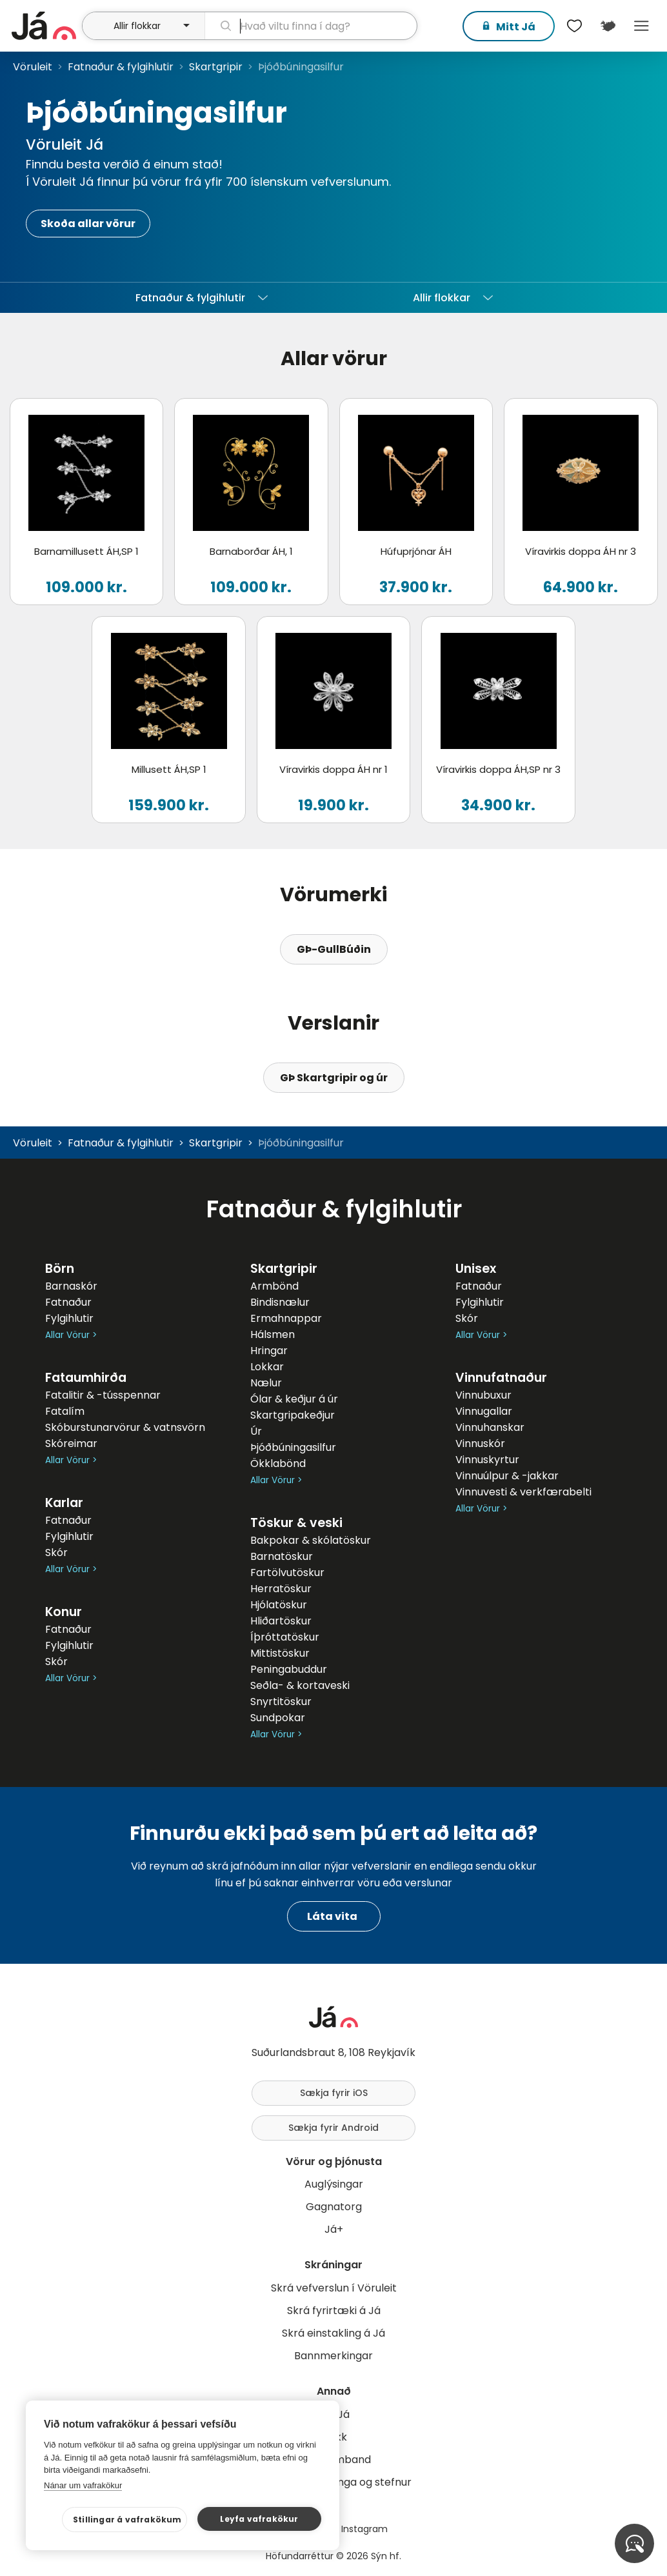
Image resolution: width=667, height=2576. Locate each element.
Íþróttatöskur (284, 1637)
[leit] (311, 25)
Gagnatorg (334, 2206)
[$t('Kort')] (607, 26)
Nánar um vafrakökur (83, 2485)
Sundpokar (277, 1717)
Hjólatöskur (278, 1604)
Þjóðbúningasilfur (293, 1447)
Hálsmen (272, 1334)
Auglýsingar (333, 2184)
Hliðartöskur (281, 1620)
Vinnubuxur (483, 1395)
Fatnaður (68, 1302)
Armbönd (274, 1286)
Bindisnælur (280, 1302)
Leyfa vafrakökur (259, 2518)
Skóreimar (71, 1443)
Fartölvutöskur (287, 1572)
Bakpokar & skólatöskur (310, 1540)
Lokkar (267, 1366)
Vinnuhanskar (489, 1427)
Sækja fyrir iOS (334, 2092)
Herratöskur (281, 1588)
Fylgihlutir (69, 1318)
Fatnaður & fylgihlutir (121, 66)
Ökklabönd (278, 1463)
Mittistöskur (280, 1653)
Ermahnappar (286, 1318)
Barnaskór (71, 1286)
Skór (56, 1552)
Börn (59, 1268)
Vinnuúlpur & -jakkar (507, 1475)
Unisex (475, 1268)
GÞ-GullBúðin (334, 949)
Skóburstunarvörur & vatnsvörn (125, 1427)
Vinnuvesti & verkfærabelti (523, 1491)
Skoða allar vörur (88, 223)
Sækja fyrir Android (333, 2127)
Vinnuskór (480, 1443)
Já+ (333, 2229)
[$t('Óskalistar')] (574, 26)
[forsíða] (45, 26)
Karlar (64, 1503)
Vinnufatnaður (501, 1377)
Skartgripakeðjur (292, 1415)
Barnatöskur (281, 1556)
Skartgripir (216, 66)
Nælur (266, 1382)
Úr (256, 1431)
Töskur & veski (296, 1523)
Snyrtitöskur (281, 1701)
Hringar (269, 1350)
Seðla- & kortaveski (300, 1685)
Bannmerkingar (333, 2355)
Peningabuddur (288, 1669)
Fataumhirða (85, 1377)
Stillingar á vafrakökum (127, 2519)
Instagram (364, 2528)
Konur (63, 1612)
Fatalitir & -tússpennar (103, 1395)
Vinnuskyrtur (487, 1459)
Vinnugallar (483, 1411)
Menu (641, 26)
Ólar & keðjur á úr (294, 1399)
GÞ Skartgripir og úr (334, 1077)
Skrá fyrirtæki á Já (334, 2310)
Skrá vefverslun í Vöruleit (334, 2288)
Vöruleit (32, 66)
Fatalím (65, 1411)
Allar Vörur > (71, 1335)
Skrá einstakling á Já (333, 2333)
